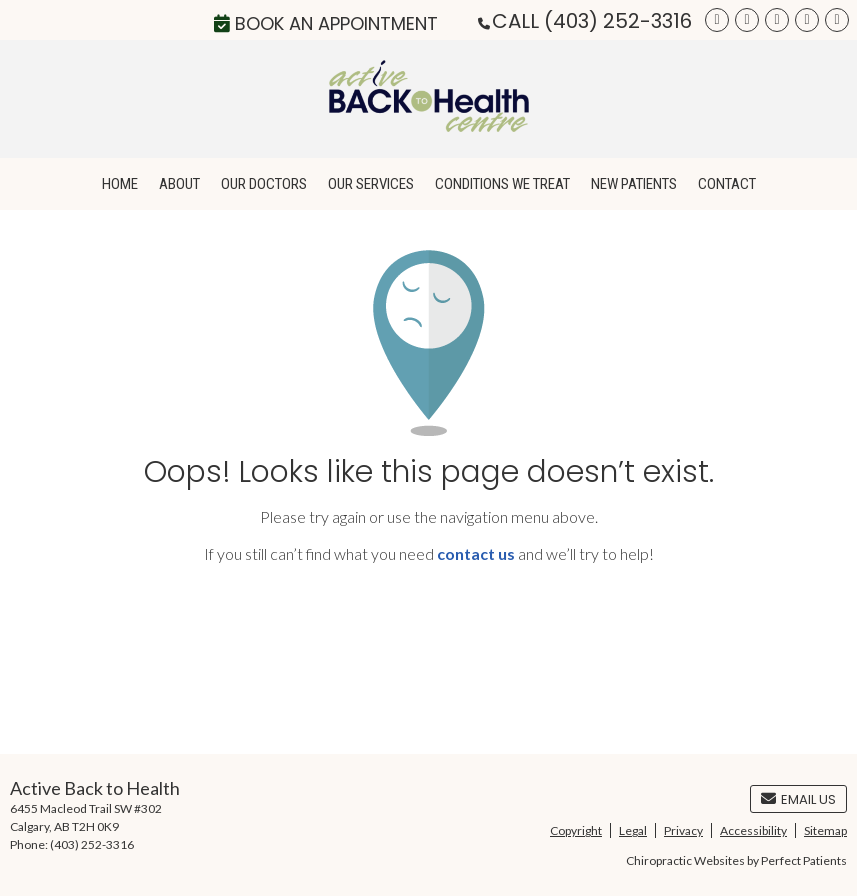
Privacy (683, 830)
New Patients (634, 184)
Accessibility (753, 830)
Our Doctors (264, 184)
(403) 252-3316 (618, 21)
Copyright (576, 830)
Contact (727, 184)
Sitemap (825, 830)
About (179, 184)
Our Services (371, 184)
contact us (476, 553)
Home (120, 184)
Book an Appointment (326, 23)
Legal (633, 830)
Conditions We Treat (502, 184)
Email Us (798, 799)
